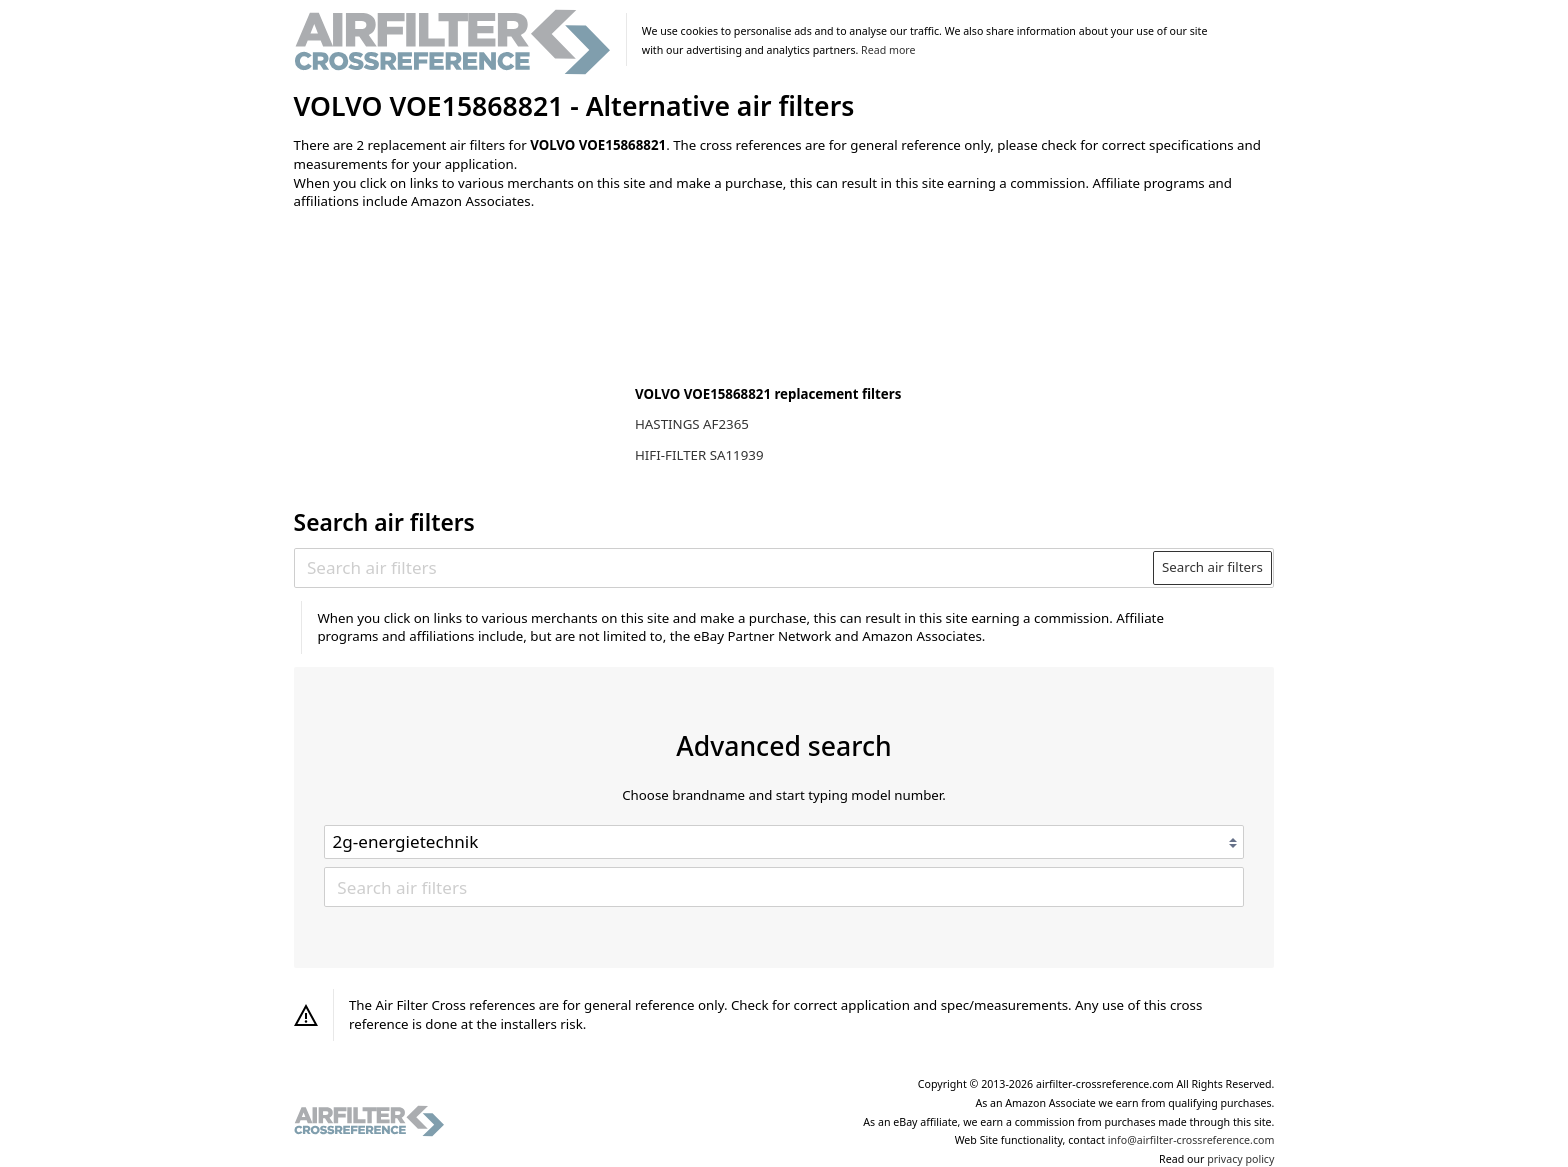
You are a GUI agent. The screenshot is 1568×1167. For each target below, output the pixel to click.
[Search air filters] (724, 568)
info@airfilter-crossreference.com (1191, 1140)
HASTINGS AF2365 (692, 424)
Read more (888, 50)
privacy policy (1240, 1159)
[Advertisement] (459, 357)
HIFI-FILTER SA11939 (699, 455)
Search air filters (1212, 567)
